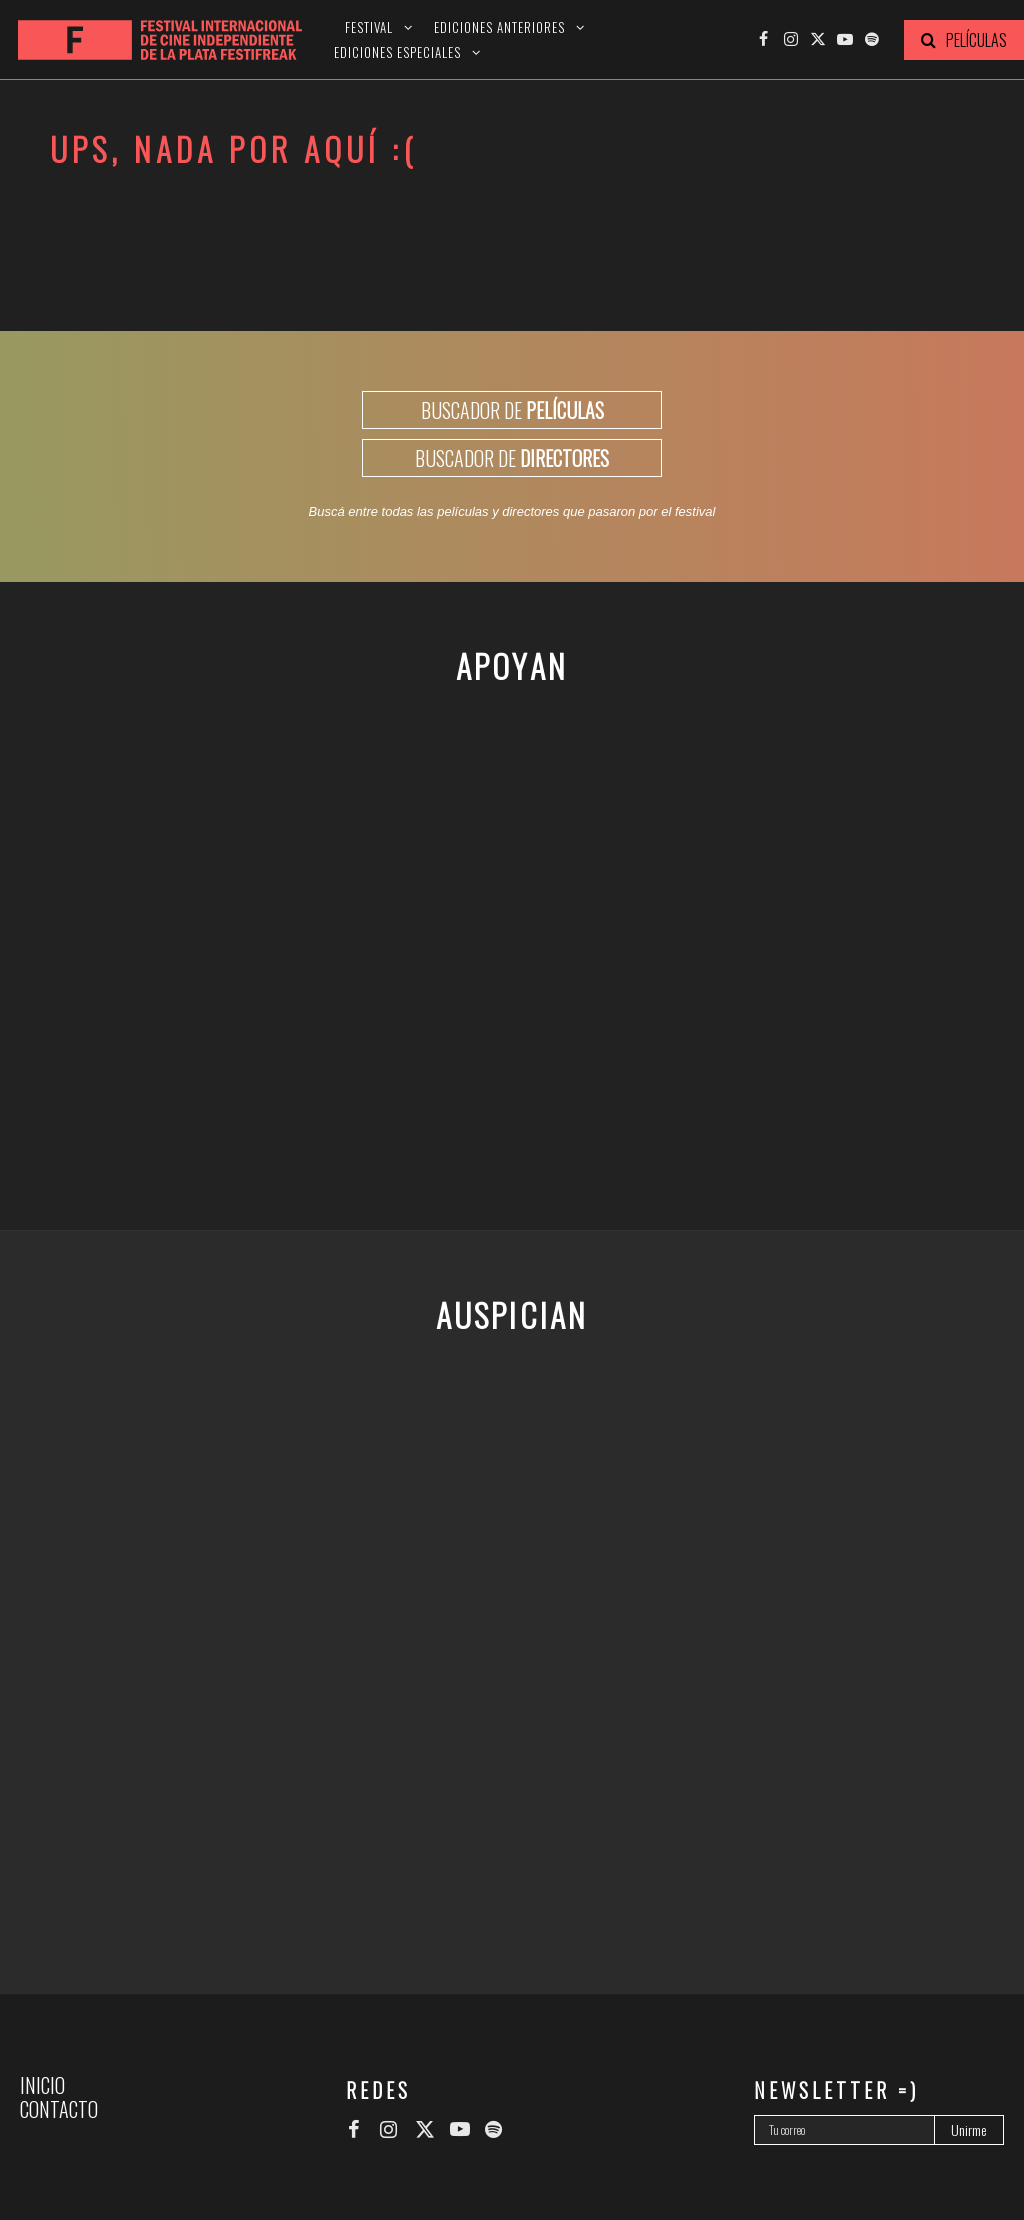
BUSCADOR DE (512, 410)
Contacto (59, 2109)
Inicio (42, 2085)
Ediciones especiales (397, 52)
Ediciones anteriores (499, 27)
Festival (369, 27)
